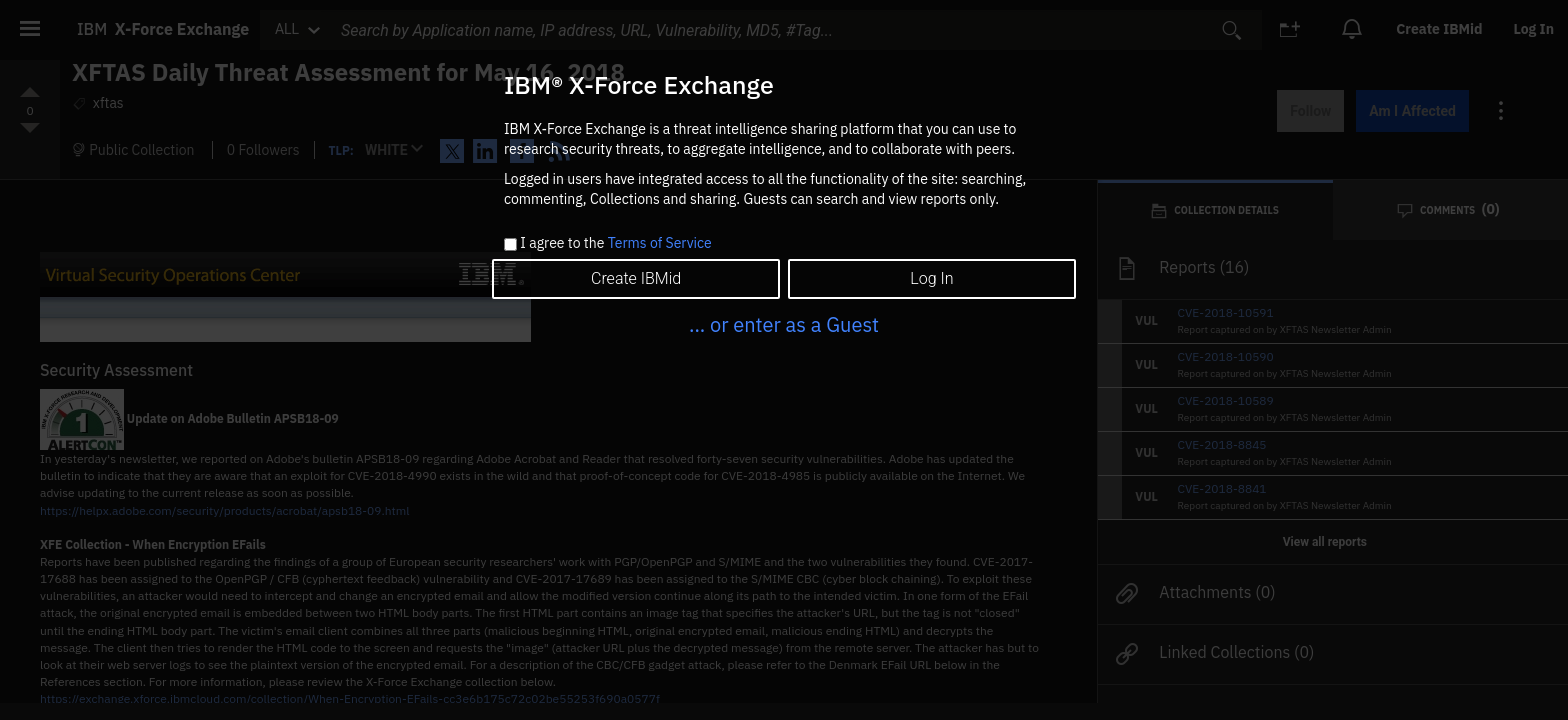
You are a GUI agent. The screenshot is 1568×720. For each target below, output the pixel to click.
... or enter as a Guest (784, 324)
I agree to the (615, 244)
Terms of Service (660, 243)
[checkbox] (510, 244)
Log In (931, 278)
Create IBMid (636, 278)
